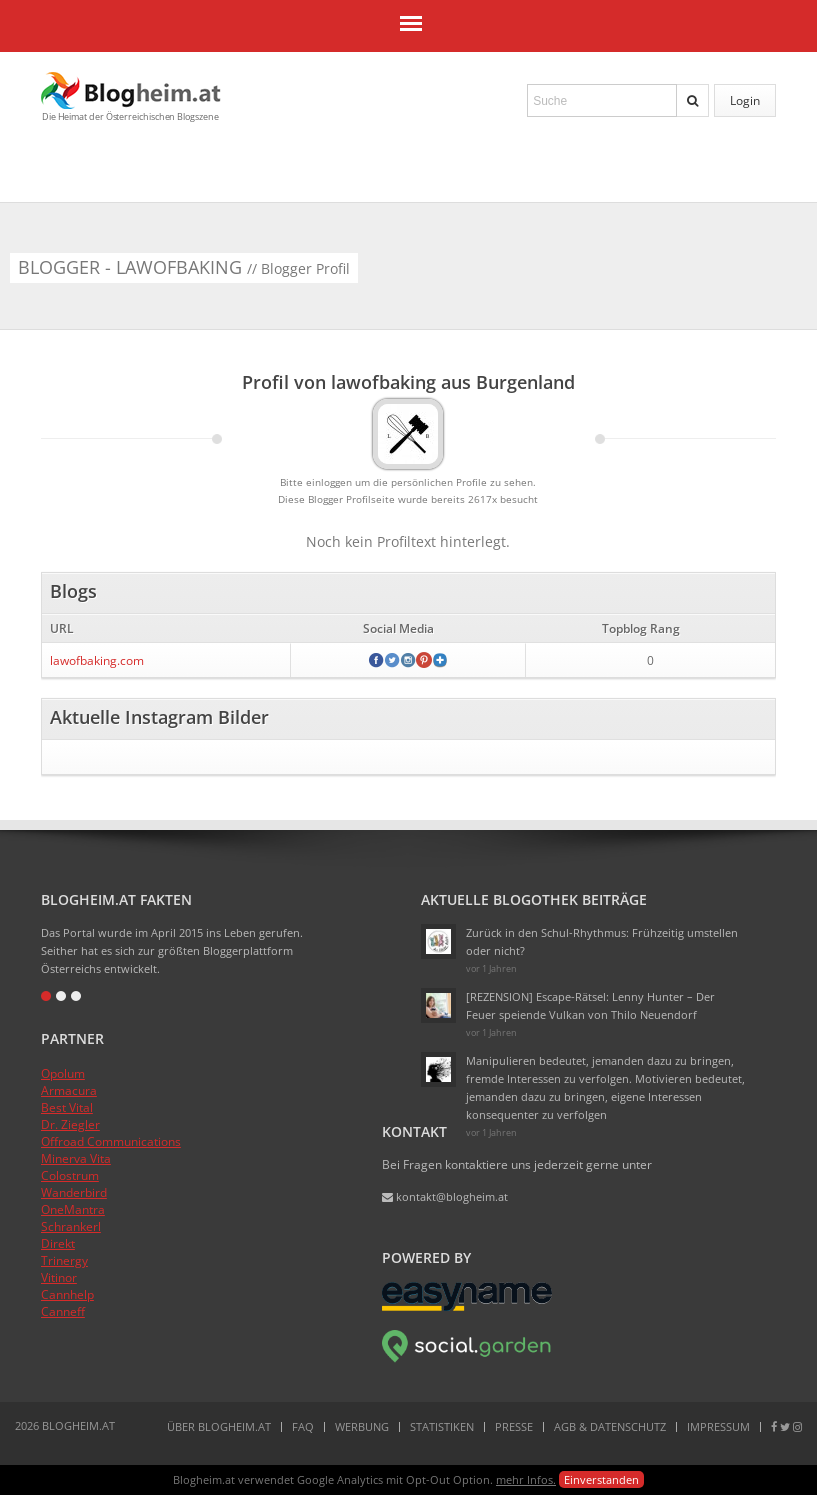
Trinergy (64, 1260)
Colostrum (70, 1175)
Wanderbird (74, 1192)
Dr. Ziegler (70, 1124)
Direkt (58, 1243)
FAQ (303, 1426)
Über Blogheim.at (219, 1426)
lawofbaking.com (97, 660)
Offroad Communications (111, 1141)
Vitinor (59, 1277)
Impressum (718, 1426)
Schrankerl (71, 1226)
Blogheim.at (131, 90)
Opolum (63, 1073)
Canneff (63, 1311)
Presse (514, 1426)
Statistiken (442, 1426)
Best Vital (67, 1107)
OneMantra (73, 1209)
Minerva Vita (76, 1158)
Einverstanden (601, 1479)
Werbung (362, 1426)
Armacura (69, 1090)
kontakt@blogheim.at (445, 1196)
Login (745, 100)
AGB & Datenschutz (610, 1426)
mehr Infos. (526, 1479)
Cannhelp (67, 1294)
